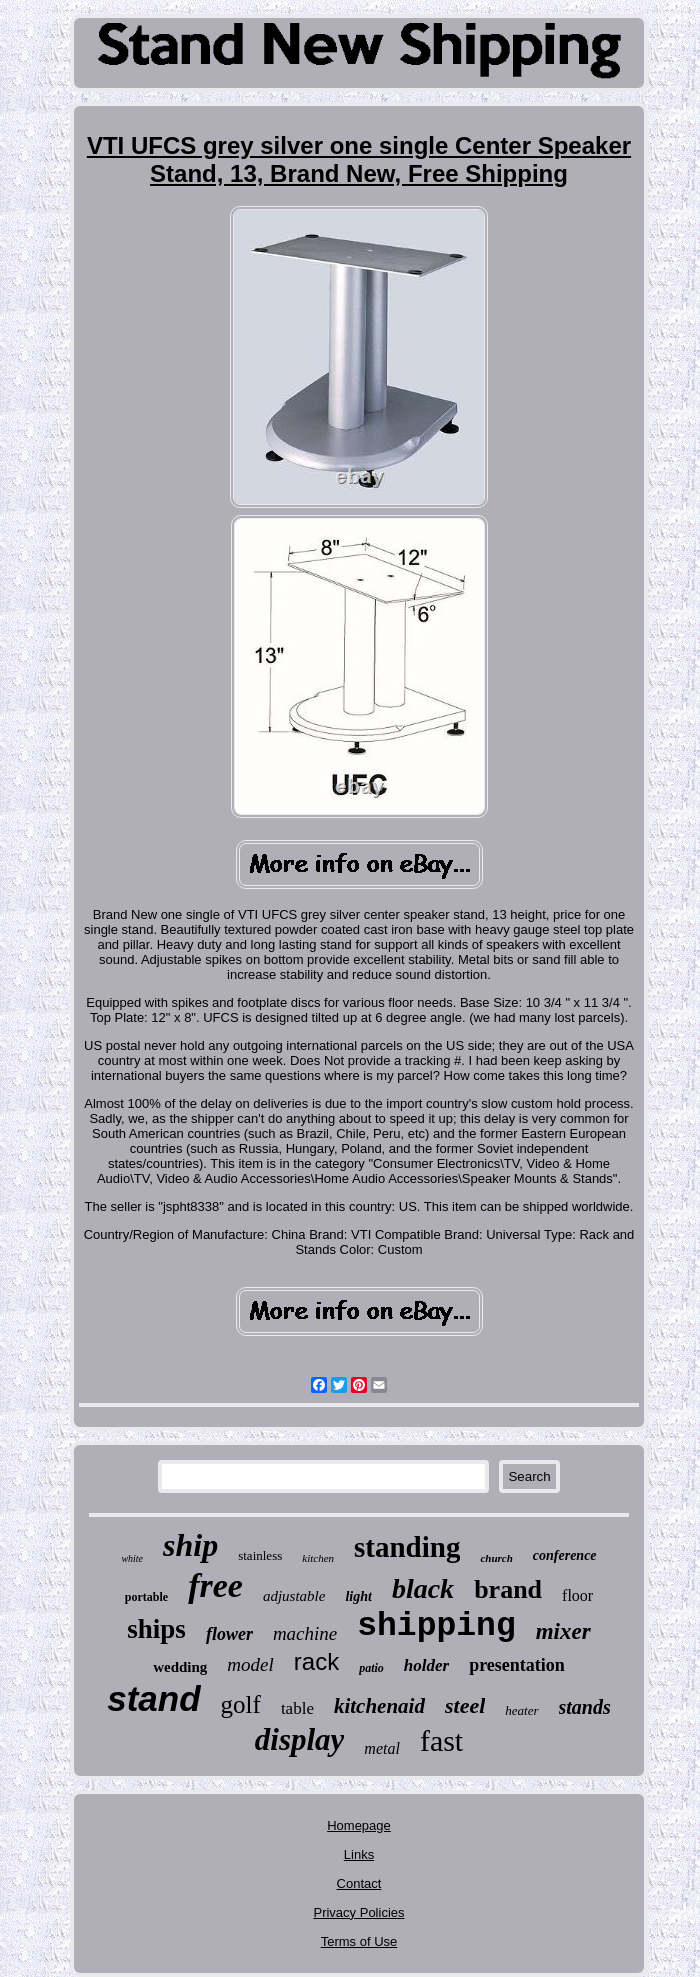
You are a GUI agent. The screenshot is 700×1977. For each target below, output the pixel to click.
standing (407, 1547)
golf (241, 1704)
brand (508, 1589)
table (297, 1708)
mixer (563, 1631)
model (250, 1664)
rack (316, 1661)
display (300, 1739)
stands (585, 1707)
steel (465, 1705)
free (215, 1585)
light (358, 1596)
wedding (180, 1667)
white (132, 1558)
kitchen (318, 1558)
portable (146, 1597)
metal (382, 1748)
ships (156, 1629)
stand (153, 1698)
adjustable (294, 1596)
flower (229, 1634)
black (423, 1588)
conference (565, 1555)
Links (359, 1854)
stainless (260, 1555)
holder (426, 1665)
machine (305, 1633)
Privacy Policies (358, 1912)
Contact (359, 1883)
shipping (436, 1626)
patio (371, 1668)
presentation (517, 1665)
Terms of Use (359, 1941)
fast (441, 1740)
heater (521, 1710)
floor (577, 1595)
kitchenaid (379, 1706)
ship (190, 1545)
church (496, 1558)
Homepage (359, 1825)
